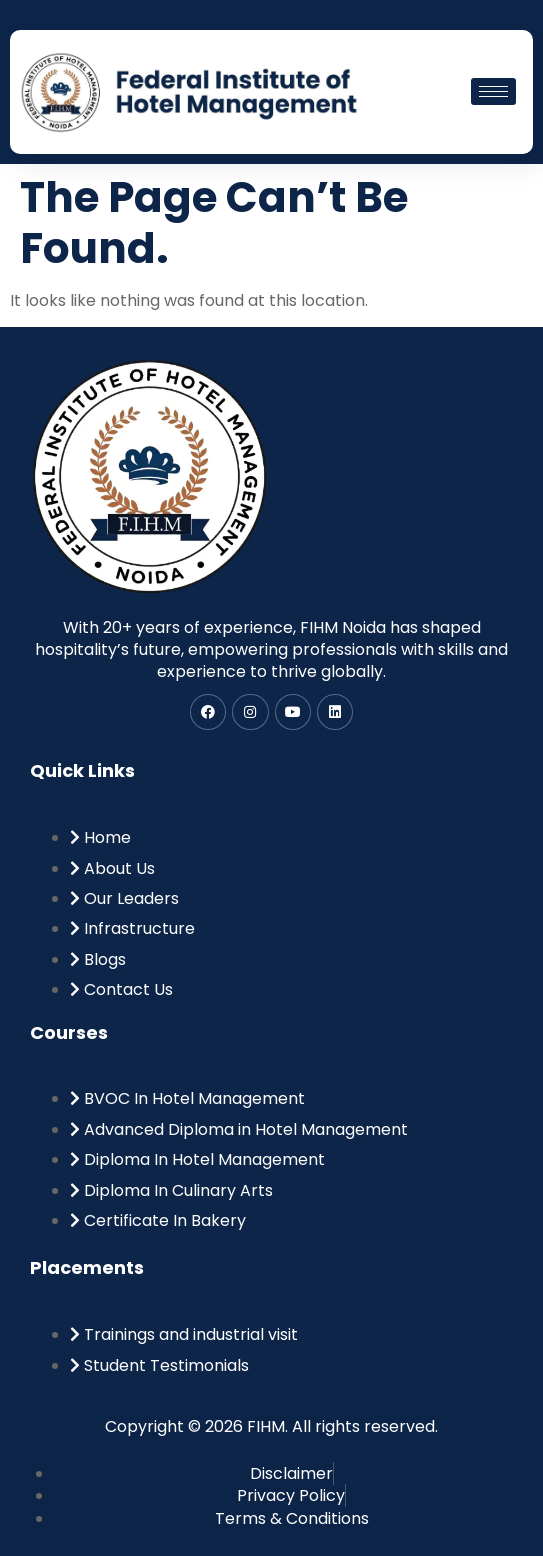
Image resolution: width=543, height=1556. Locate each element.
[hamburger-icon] (493, 91)
